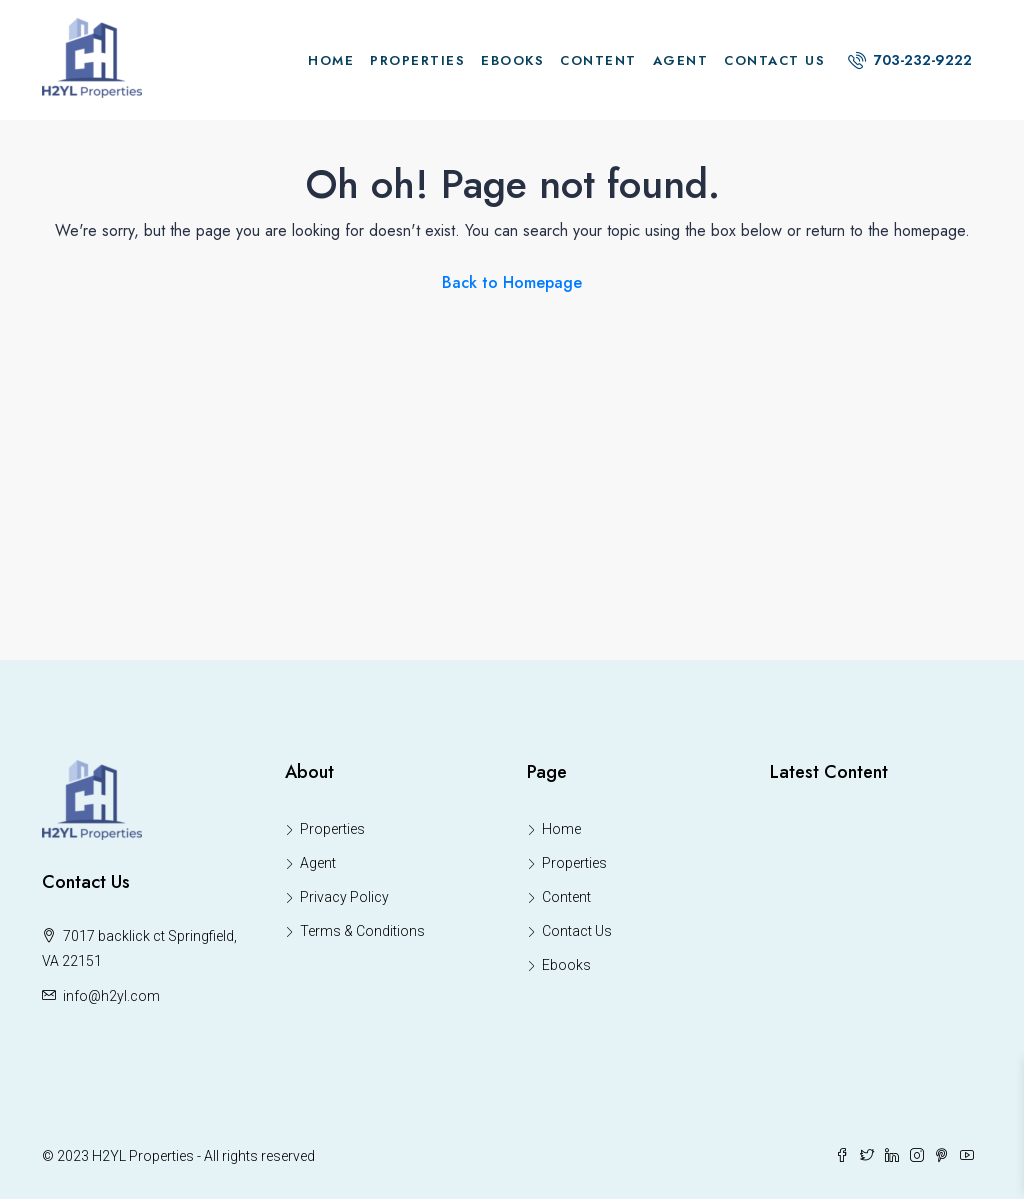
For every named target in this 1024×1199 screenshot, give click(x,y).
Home (331, 60)
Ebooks (512, 60)
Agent (681, 60)
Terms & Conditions (362, 931)
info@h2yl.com (111, 996)
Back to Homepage (512, 282)
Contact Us (774, 60)
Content (598, 60)
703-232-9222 (910, 60)
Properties (417, 60)
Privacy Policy (344, 897)
